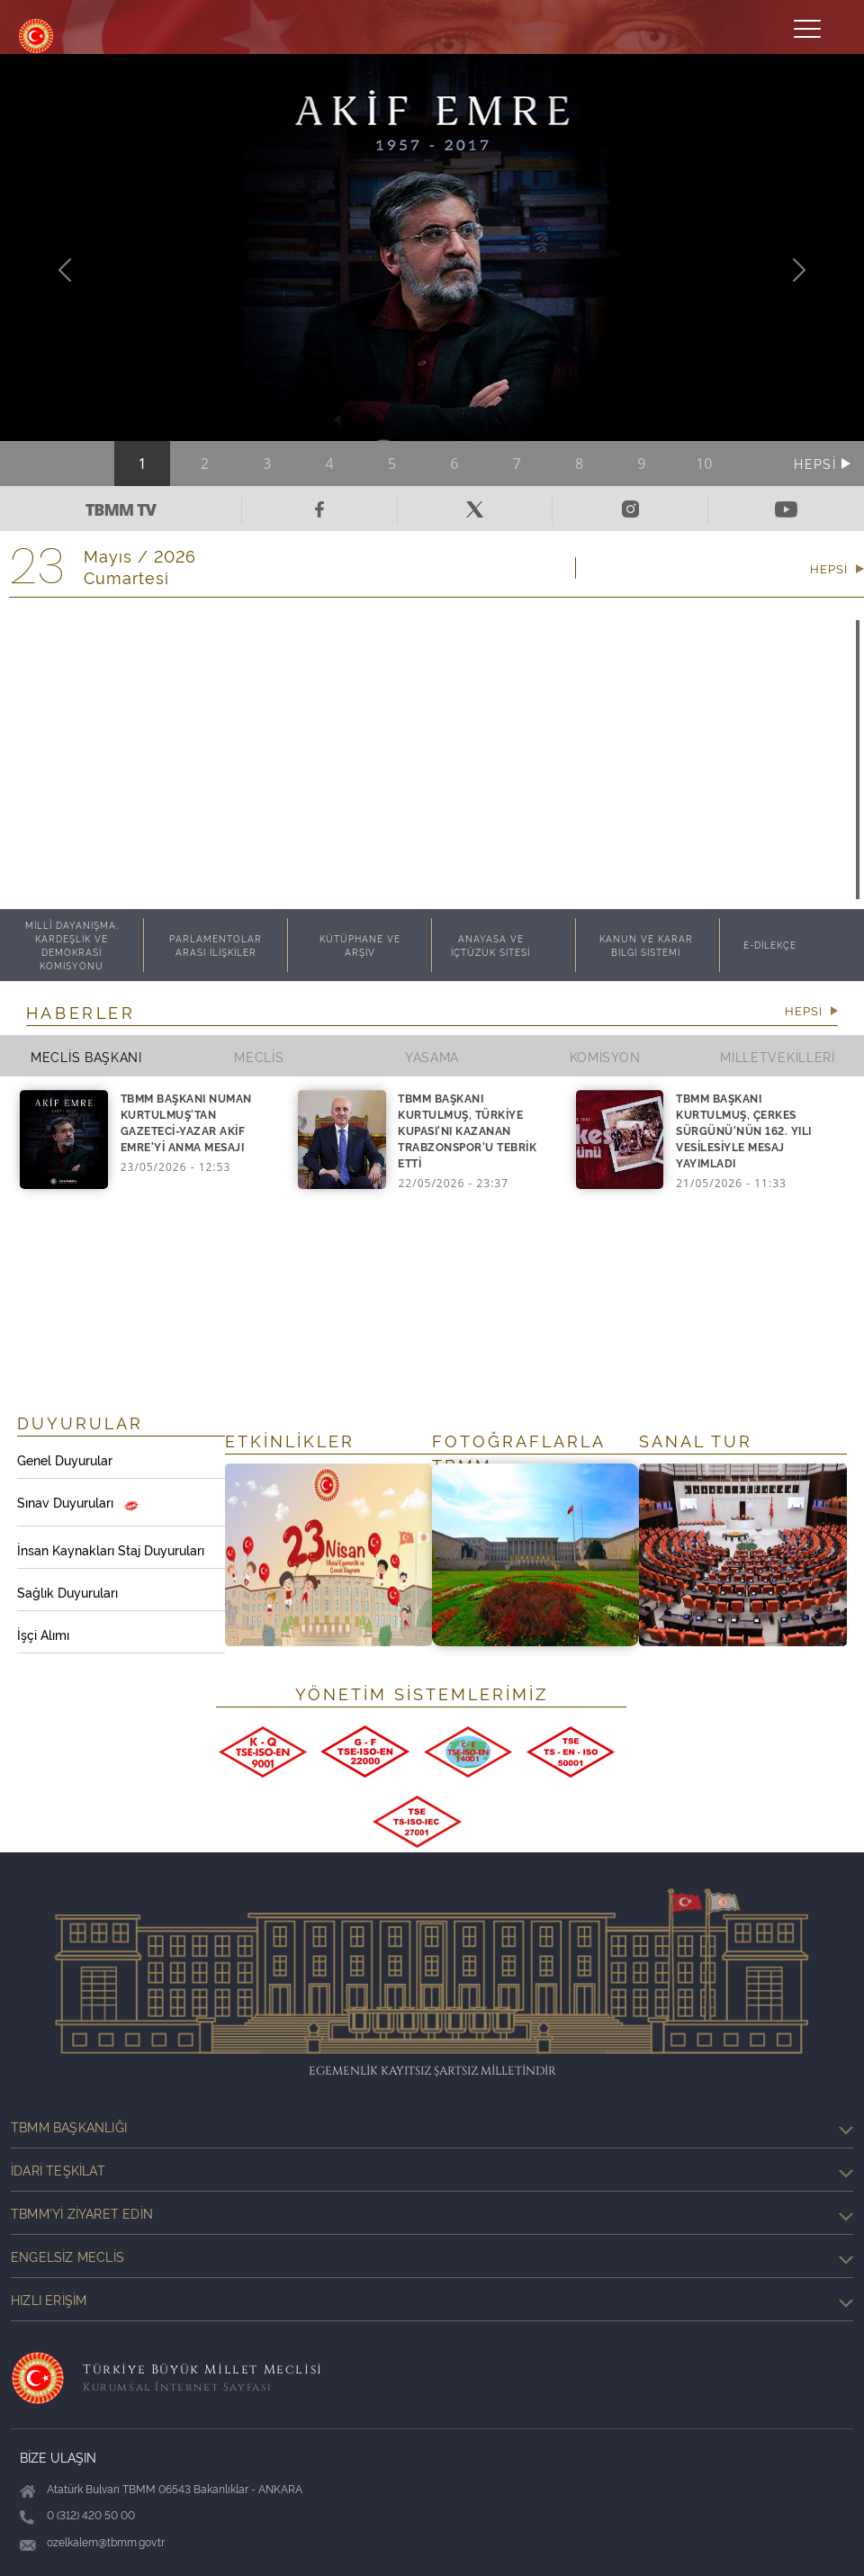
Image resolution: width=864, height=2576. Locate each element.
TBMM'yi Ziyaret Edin (432, 2213)
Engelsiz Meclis (432, 2256)
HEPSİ (817, 463)
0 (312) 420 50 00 (91, 2514)
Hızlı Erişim (432, 2300)
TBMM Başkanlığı (432, 2127)
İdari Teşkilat (432, 2170)
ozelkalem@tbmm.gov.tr (106, 2541)
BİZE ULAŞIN (58, 2456)
